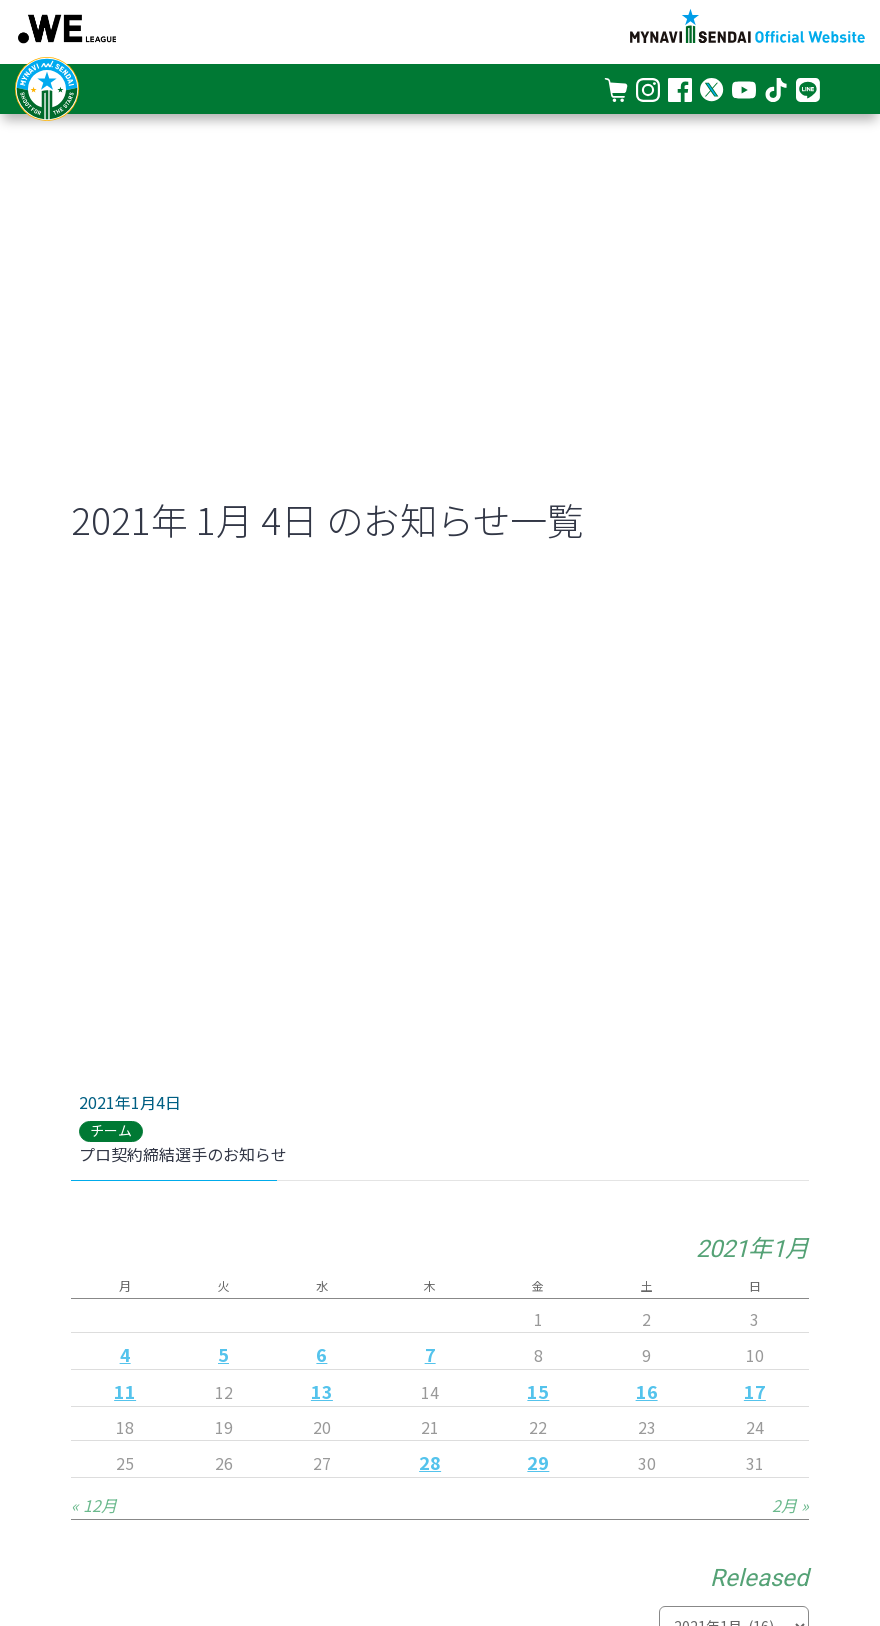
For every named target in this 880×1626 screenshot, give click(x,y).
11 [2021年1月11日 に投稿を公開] (125, 1391)
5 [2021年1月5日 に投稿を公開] (223, 1354)
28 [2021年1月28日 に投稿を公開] (430, 1462)
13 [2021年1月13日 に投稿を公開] (322, 1391)
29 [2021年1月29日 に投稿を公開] (538, 1462)
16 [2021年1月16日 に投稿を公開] (647, 1391)
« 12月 (94, 1505)
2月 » (790, 1505)
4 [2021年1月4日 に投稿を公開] (125, 1354)
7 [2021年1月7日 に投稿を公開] (430, 1354)
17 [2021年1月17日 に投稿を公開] (755, 1391)
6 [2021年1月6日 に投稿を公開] (321, 1354)
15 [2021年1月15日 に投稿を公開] (538, 1391)
